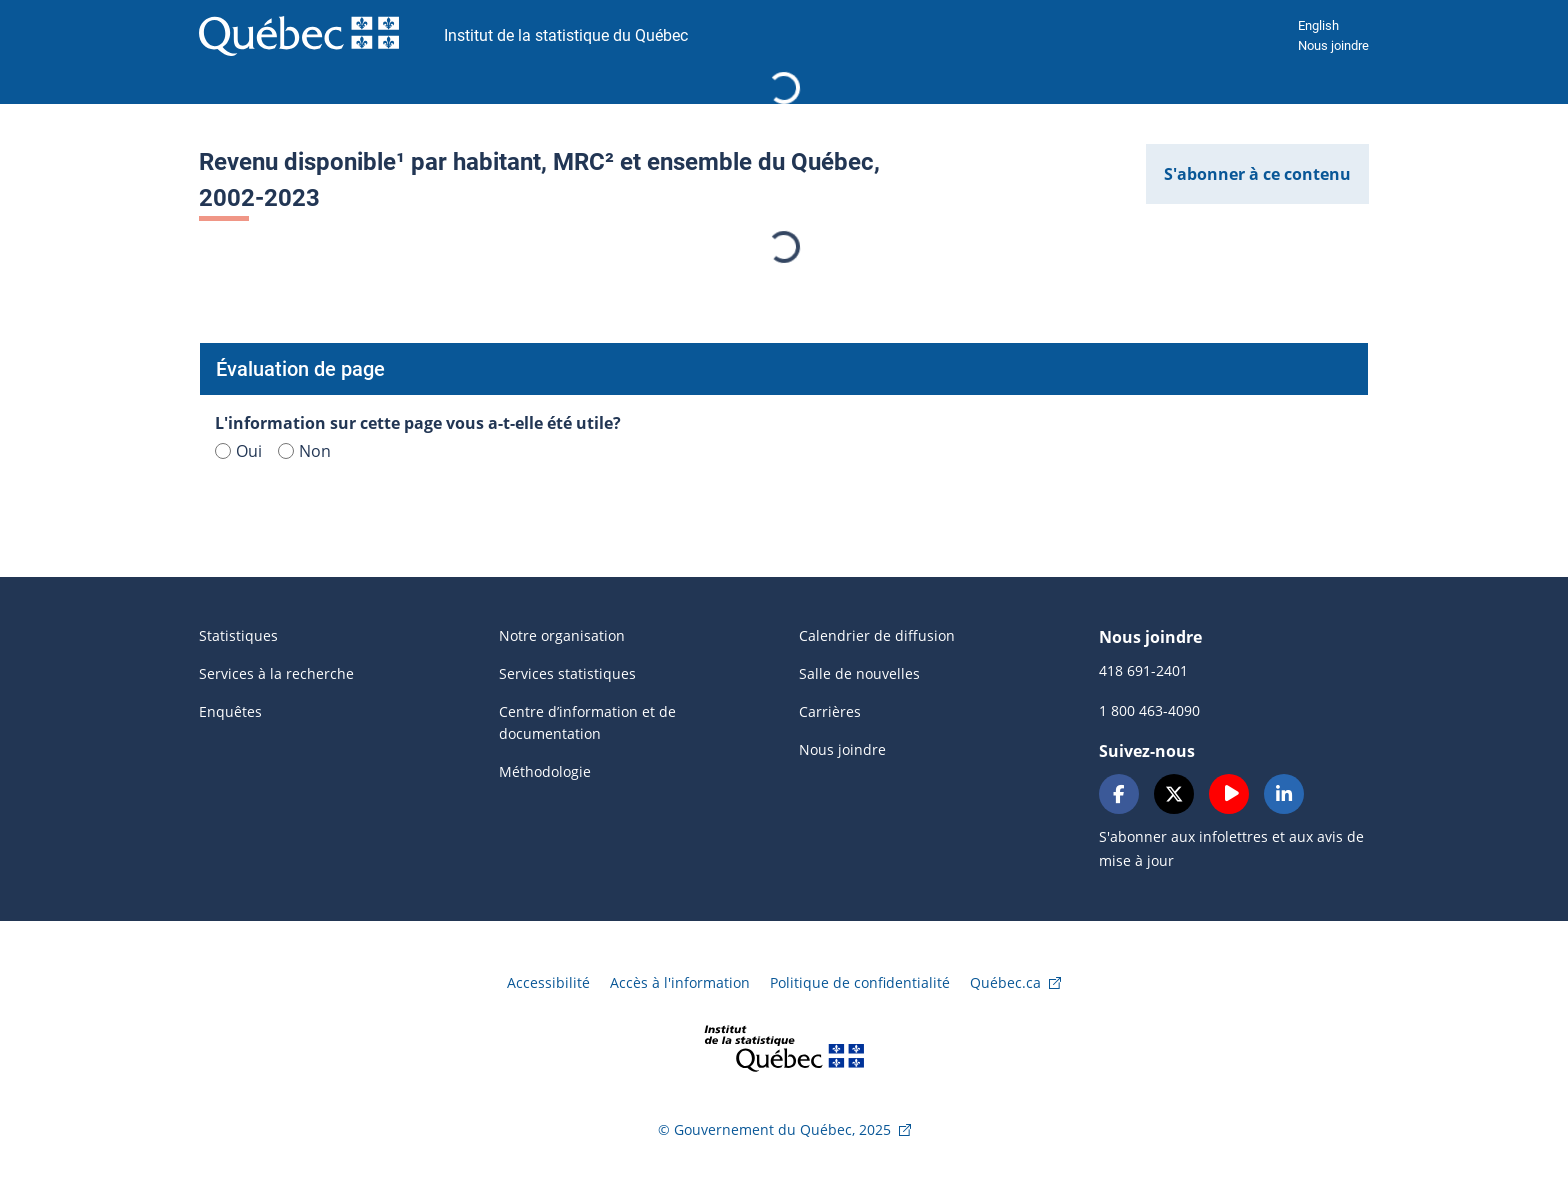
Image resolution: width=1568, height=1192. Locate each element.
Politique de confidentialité (860, 982)
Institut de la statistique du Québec (566, 35)
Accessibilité (548, 982)
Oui (238, 451)
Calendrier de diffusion (877, 635)
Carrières (830, 711)
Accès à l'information (680, 982)
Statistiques (238, 635)
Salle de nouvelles (859, 673)
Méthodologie (545, 771)
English (1318, 25)
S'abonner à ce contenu (1257, 174)
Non (304, 451)
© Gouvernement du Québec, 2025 (774, 1129)
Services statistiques (567, 673)
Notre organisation (562, 635)
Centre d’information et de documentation (587, 722)
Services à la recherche (276, 673)
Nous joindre (1333, 45)
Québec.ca (1005, 982)
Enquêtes (230, 711)
